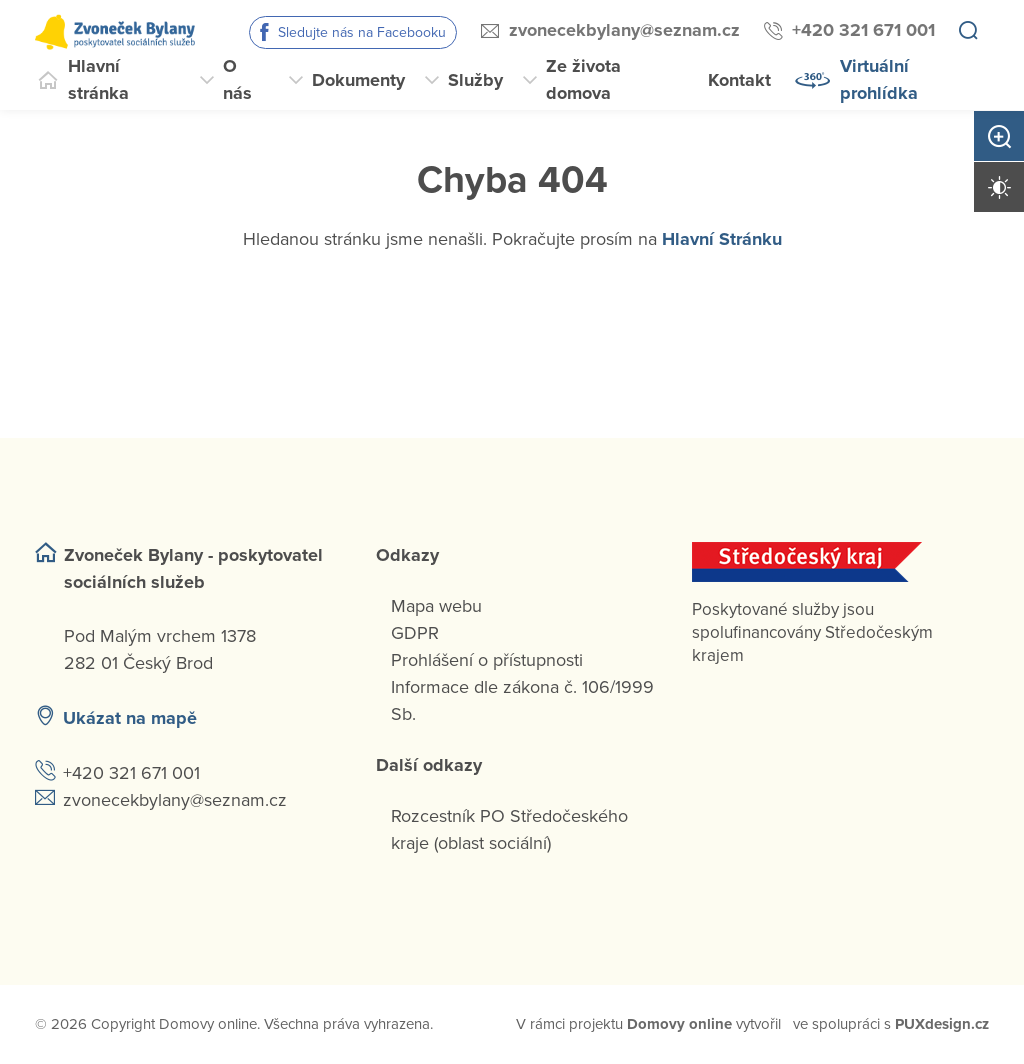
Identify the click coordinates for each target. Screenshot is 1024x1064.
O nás (237, 79)
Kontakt (739, 80)
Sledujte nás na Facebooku (362, 32)
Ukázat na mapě (130, 718)
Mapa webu (436, 606)
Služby (475, 80)
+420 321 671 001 (863, 30)
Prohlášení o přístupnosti (487, 660)
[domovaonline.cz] (679, 1024)
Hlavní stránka (98, 79)
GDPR (415, 633)
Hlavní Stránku (722, 239)
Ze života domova (583, 79)
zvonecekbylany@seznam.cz (624, 30)
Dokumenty (358, 80)
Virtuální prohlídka (879, 79)
